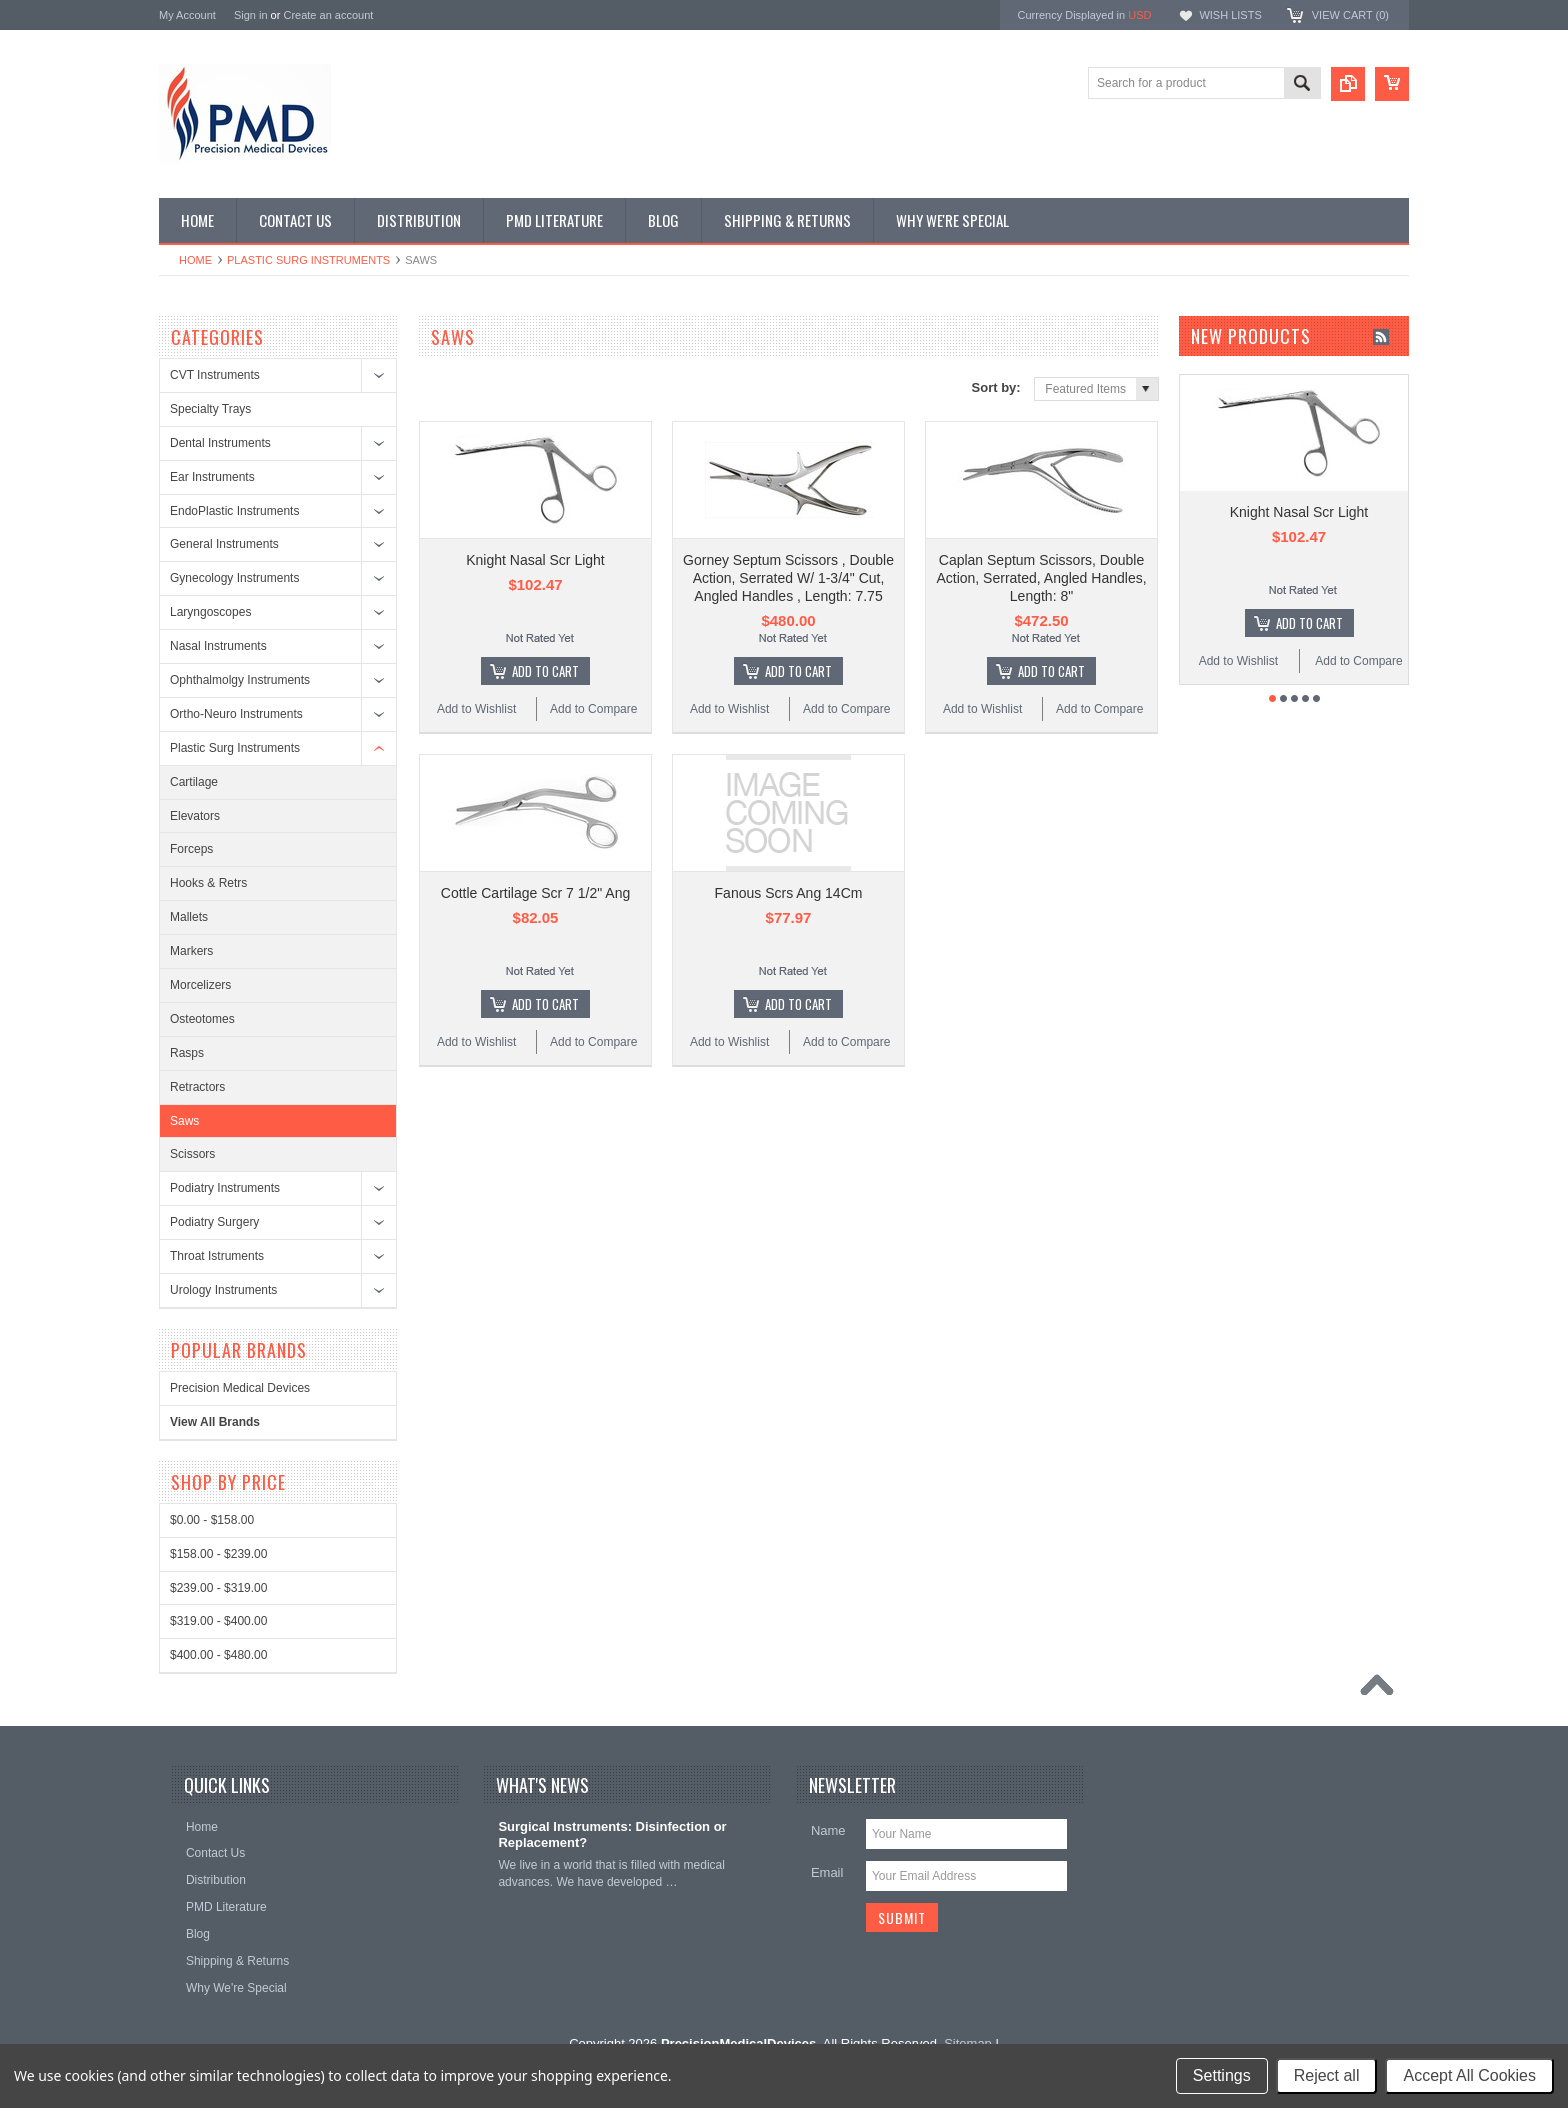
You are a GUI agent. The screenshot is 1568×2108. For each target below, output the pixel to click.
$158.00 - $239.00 (218, 1554)
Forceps (191, 849)
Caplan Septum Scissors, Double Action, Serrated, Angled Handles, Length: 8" (1041, 578)
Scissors (192, 1154)
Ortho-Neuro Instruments (236, 714)
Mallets (189, 917)
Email (827, 1872)
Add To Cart (545, 671)
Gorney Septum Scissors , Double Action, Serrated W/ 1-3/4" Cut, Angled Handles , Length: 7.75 (788, 578)
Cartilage (194, 782)
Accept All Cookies (1469, 2075)
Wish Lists (1230, 15)
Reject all (1327, 2075)
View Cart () (1350, 15)
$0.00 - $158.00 (212, 1520)
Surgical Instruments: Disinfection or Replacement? (612, 1835)
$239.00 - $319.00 (218, 1588)
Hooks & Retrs (208, 883)
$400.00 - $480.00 (218, 1655)
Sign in (251, 15)
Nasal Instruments (218, 646)
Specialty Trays (210, 409)
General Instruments (224, 544)
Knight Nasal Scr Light (535, 560)
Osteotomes (202, 1019)
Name (828, 1830)
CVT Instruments (215, 375)
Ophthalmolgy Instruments (240, 680)
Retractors (197, 1087)
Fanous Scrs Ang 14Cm (789, 893)
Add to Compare (593, 709)
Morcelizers (200, 985)
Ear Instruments (212, 477)
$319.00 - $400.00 (218, 1621)
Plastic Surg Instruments (308, 260)
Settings (1222, 2075)
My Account (187, 15)
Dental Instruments (220, 443)
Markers (191, 951)
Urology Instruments (223, 1290)
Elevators (195, 816)
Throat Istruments (217, 1256)
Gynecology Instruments (234, 578)
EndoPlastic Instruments (234, 511)
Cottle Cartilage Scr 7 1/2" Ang (535, 893)
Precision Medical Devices (240, 1388)
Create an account (328, 15)
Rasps (187, 1053)
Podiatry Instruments (225, 1188)
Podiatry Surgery (214, 1222)
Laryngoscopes (210, 612)
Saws (184, 1121)
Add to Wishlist (476, 709)
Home (195, 260)
